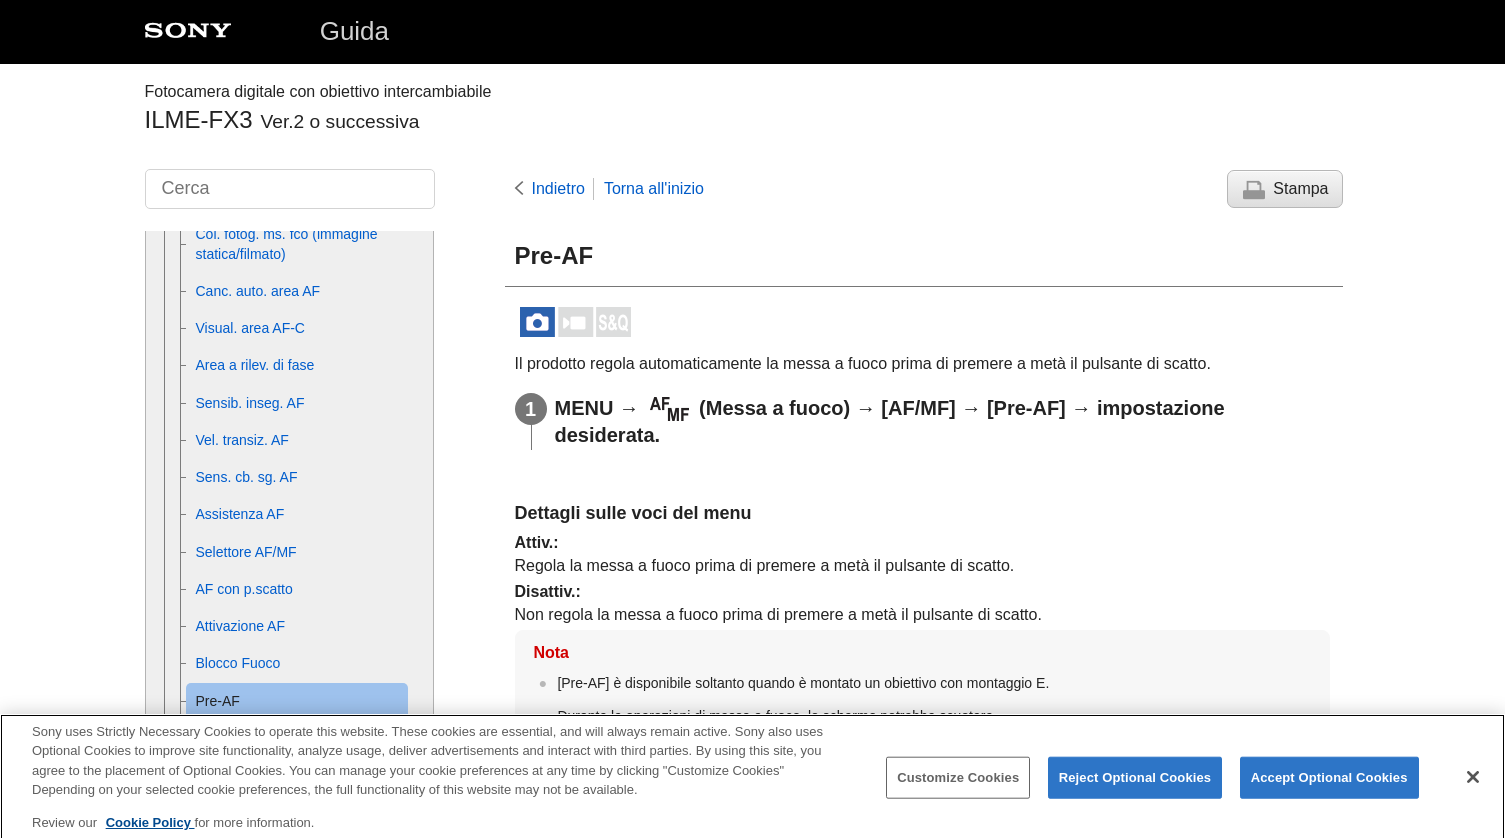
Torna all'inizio (654, 188)
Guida (354, 31)
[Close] (1473, 788)
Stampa (1300, 188)
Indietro (558, 188)
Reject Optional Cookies (1135, 788)
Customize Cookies (958, 788)
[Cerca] (290, 189)
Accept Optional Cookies (1329, 788)
